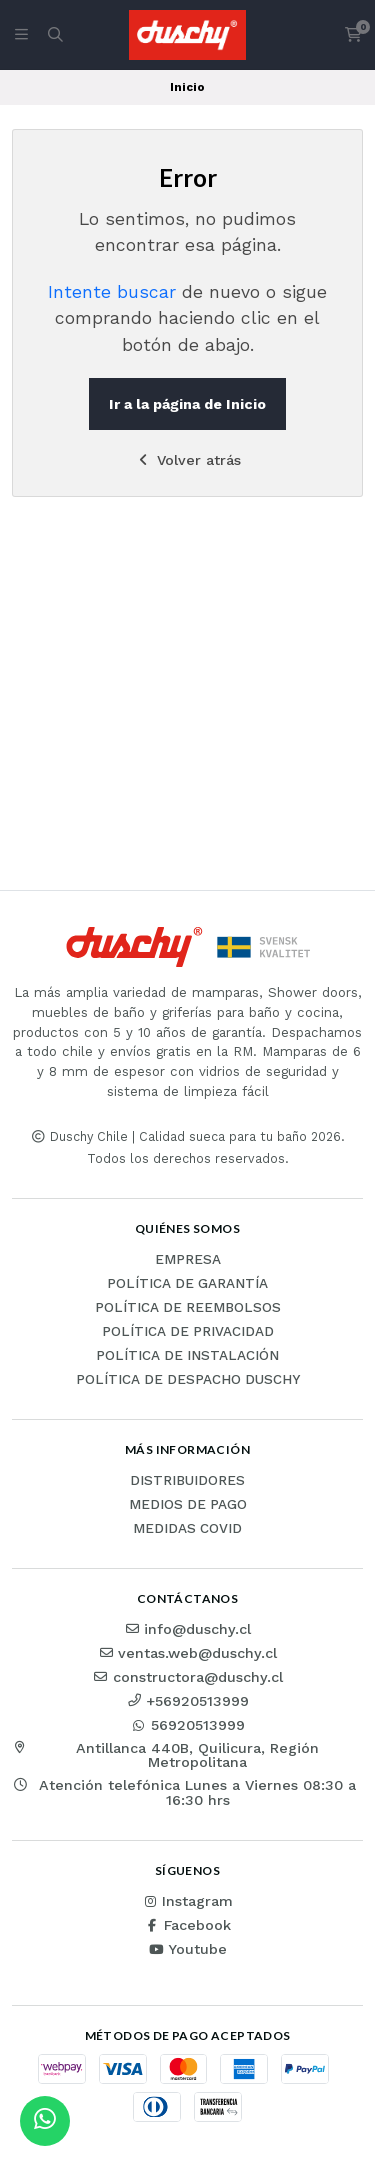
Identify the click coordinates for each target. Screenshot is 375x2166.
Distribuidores (187, 1481)
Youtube (187, 1949)
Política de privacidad (188, 1332)
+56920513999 (187, 1701)
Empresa (188, 1260)
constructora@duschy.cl (188, 1677)
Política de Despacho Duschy (188, 1380)
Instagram (187, 1901)
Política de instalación (187, 1356)
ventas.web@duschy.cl (187, 1653)
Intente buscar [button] (112, 292)
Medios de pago (188, 1505)
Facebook (187, 1925)
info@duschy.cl (187, 1629)
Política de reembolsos (188, 1308)
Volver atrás (187, 460)
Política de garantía (187, 1284)
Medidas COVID (187, 1529)
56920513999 (188, 1725)
